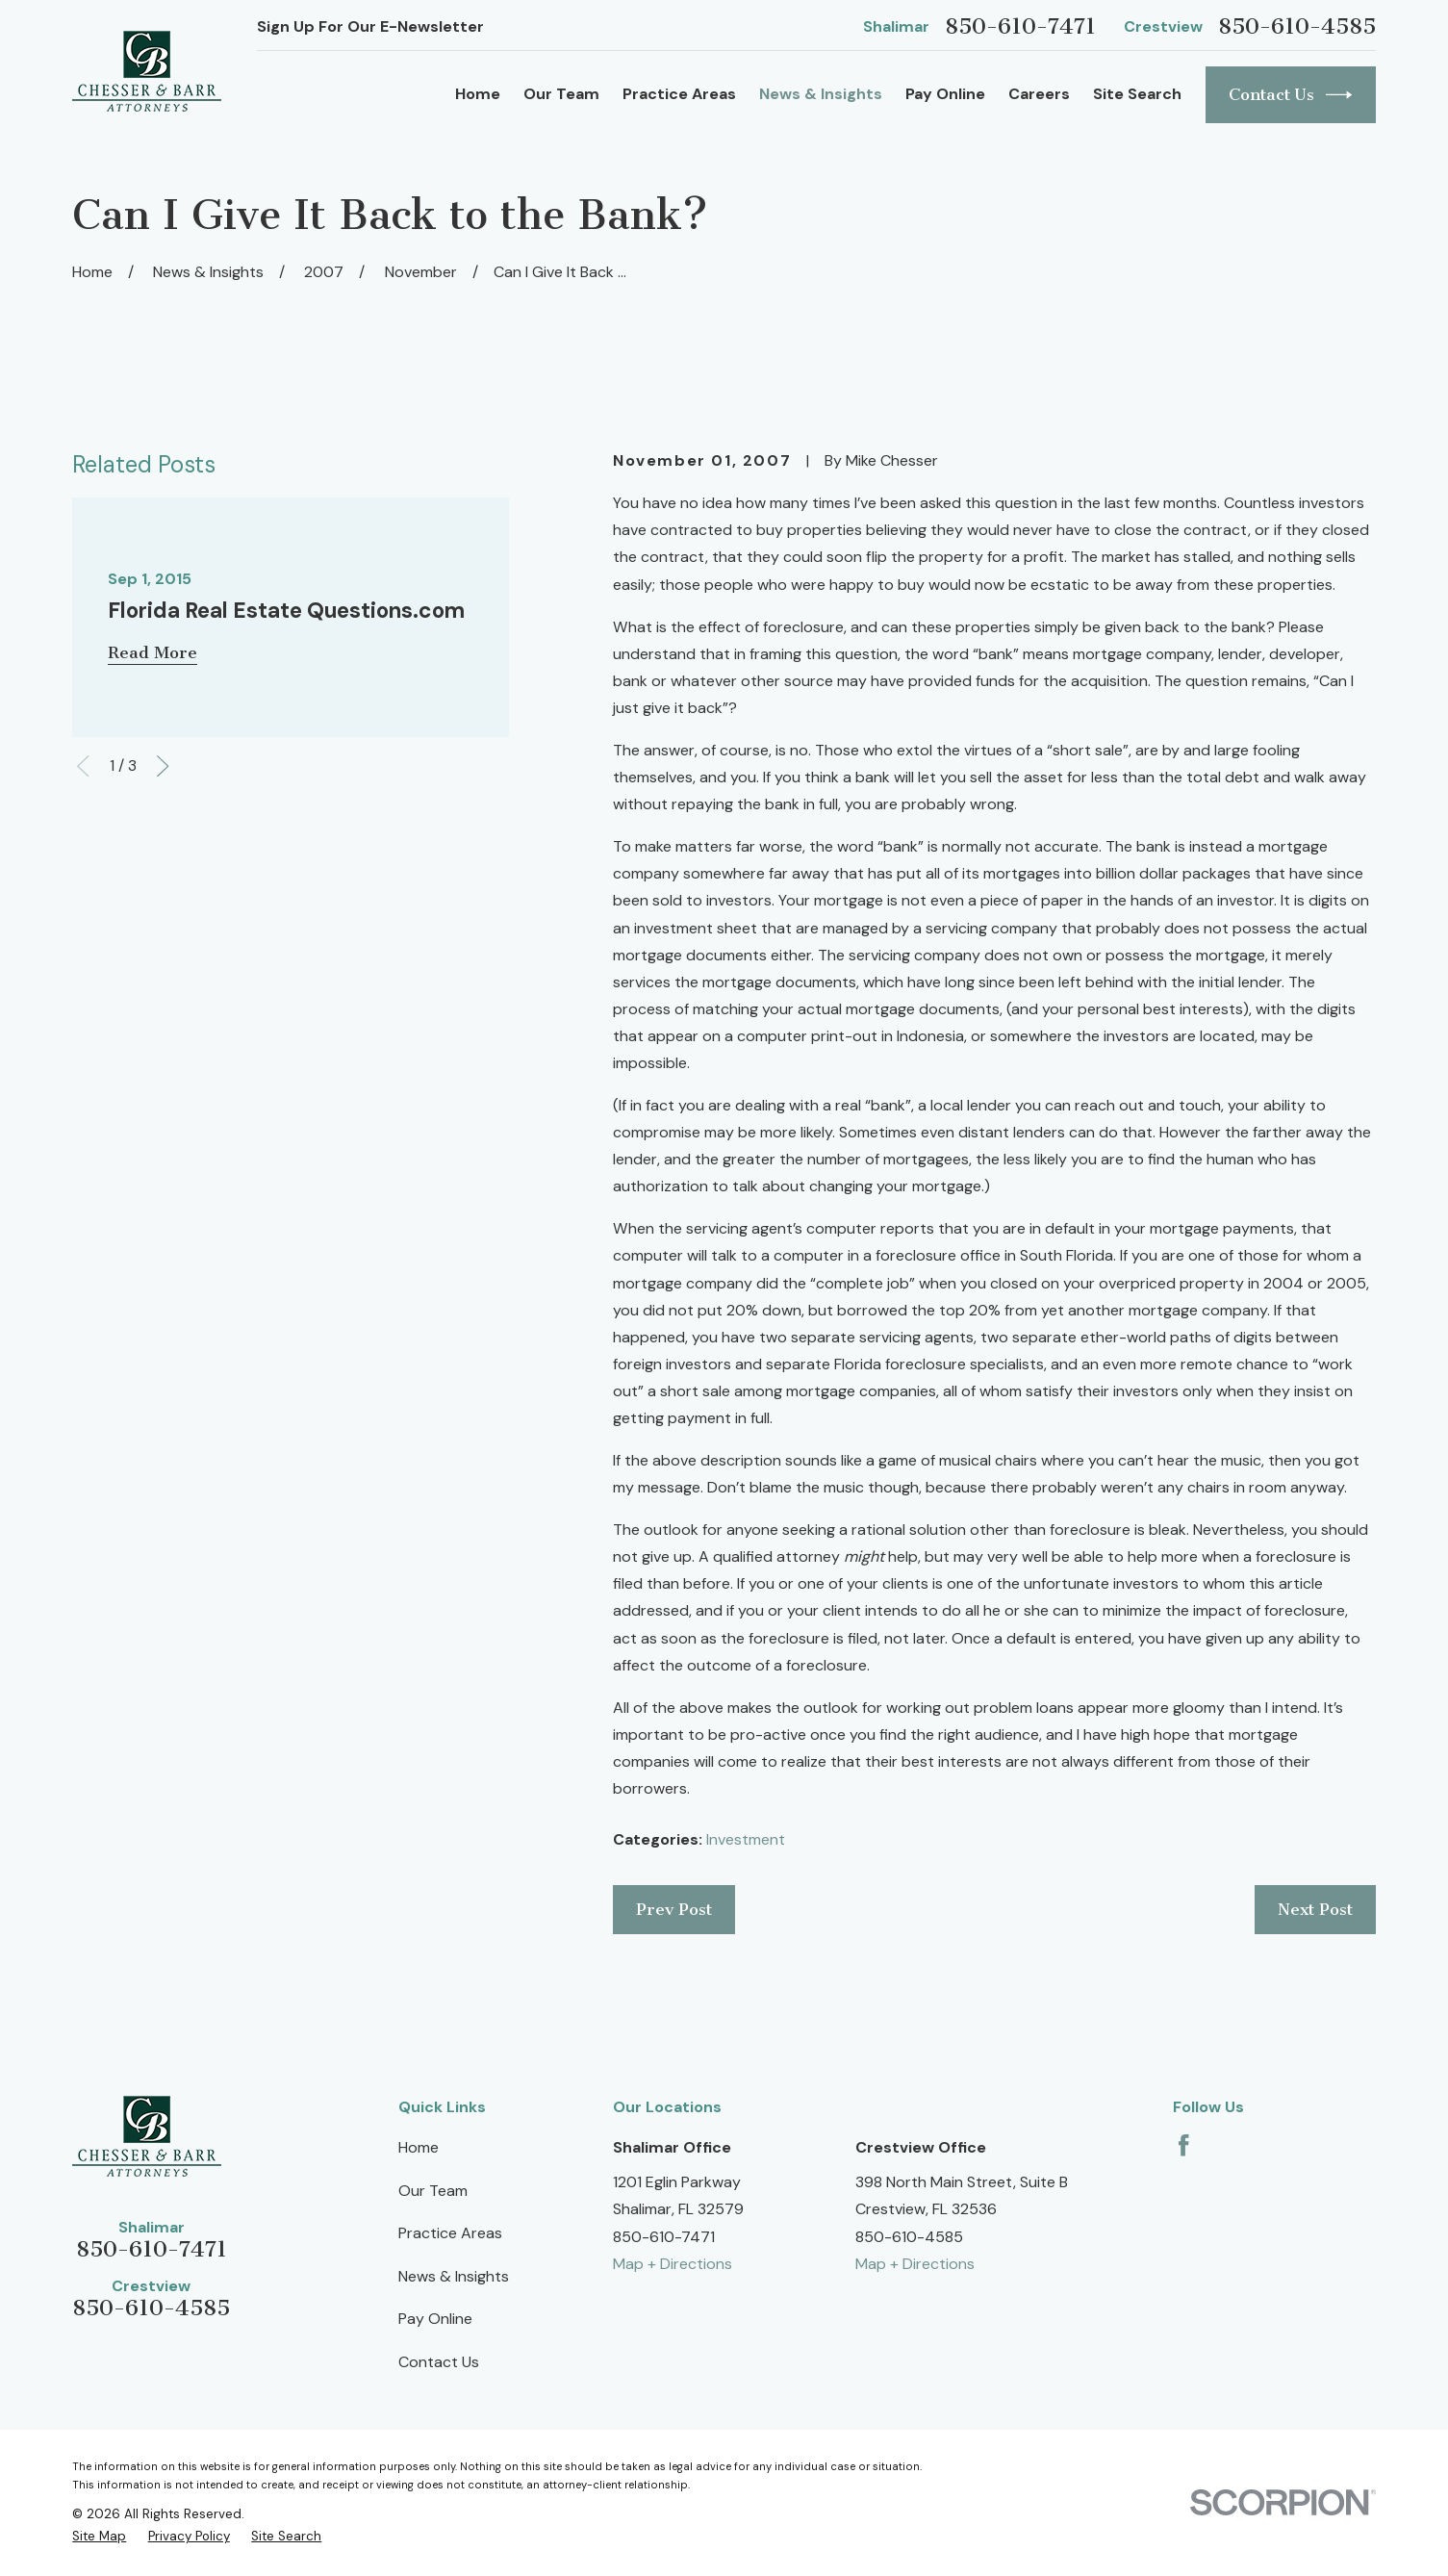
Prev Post (674, 1909)
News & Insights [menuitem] (820, 94)
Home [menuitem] (477, 94)
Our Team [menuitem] (561, 94)
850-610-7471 (1020, 26)
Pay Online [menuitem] (945, 94)
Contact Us (1291, 95)
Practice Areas (450, 2233)
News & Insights (453, 2276)
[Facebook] (1183, 2144)
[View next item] (162, 766)
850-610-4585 (1297, 26)
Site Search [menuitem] (1137, 94)
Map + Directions (672, 2264)
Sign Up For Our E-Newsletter (370, 26)
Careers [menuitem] (1039, 94)
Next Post (1315, 1909)
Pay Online (435, 2318)
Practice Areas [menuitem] (679, 94)
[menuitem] (99, 2536)
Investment (745, 1839)
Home (418, 2147)
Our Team (433, 2191)
